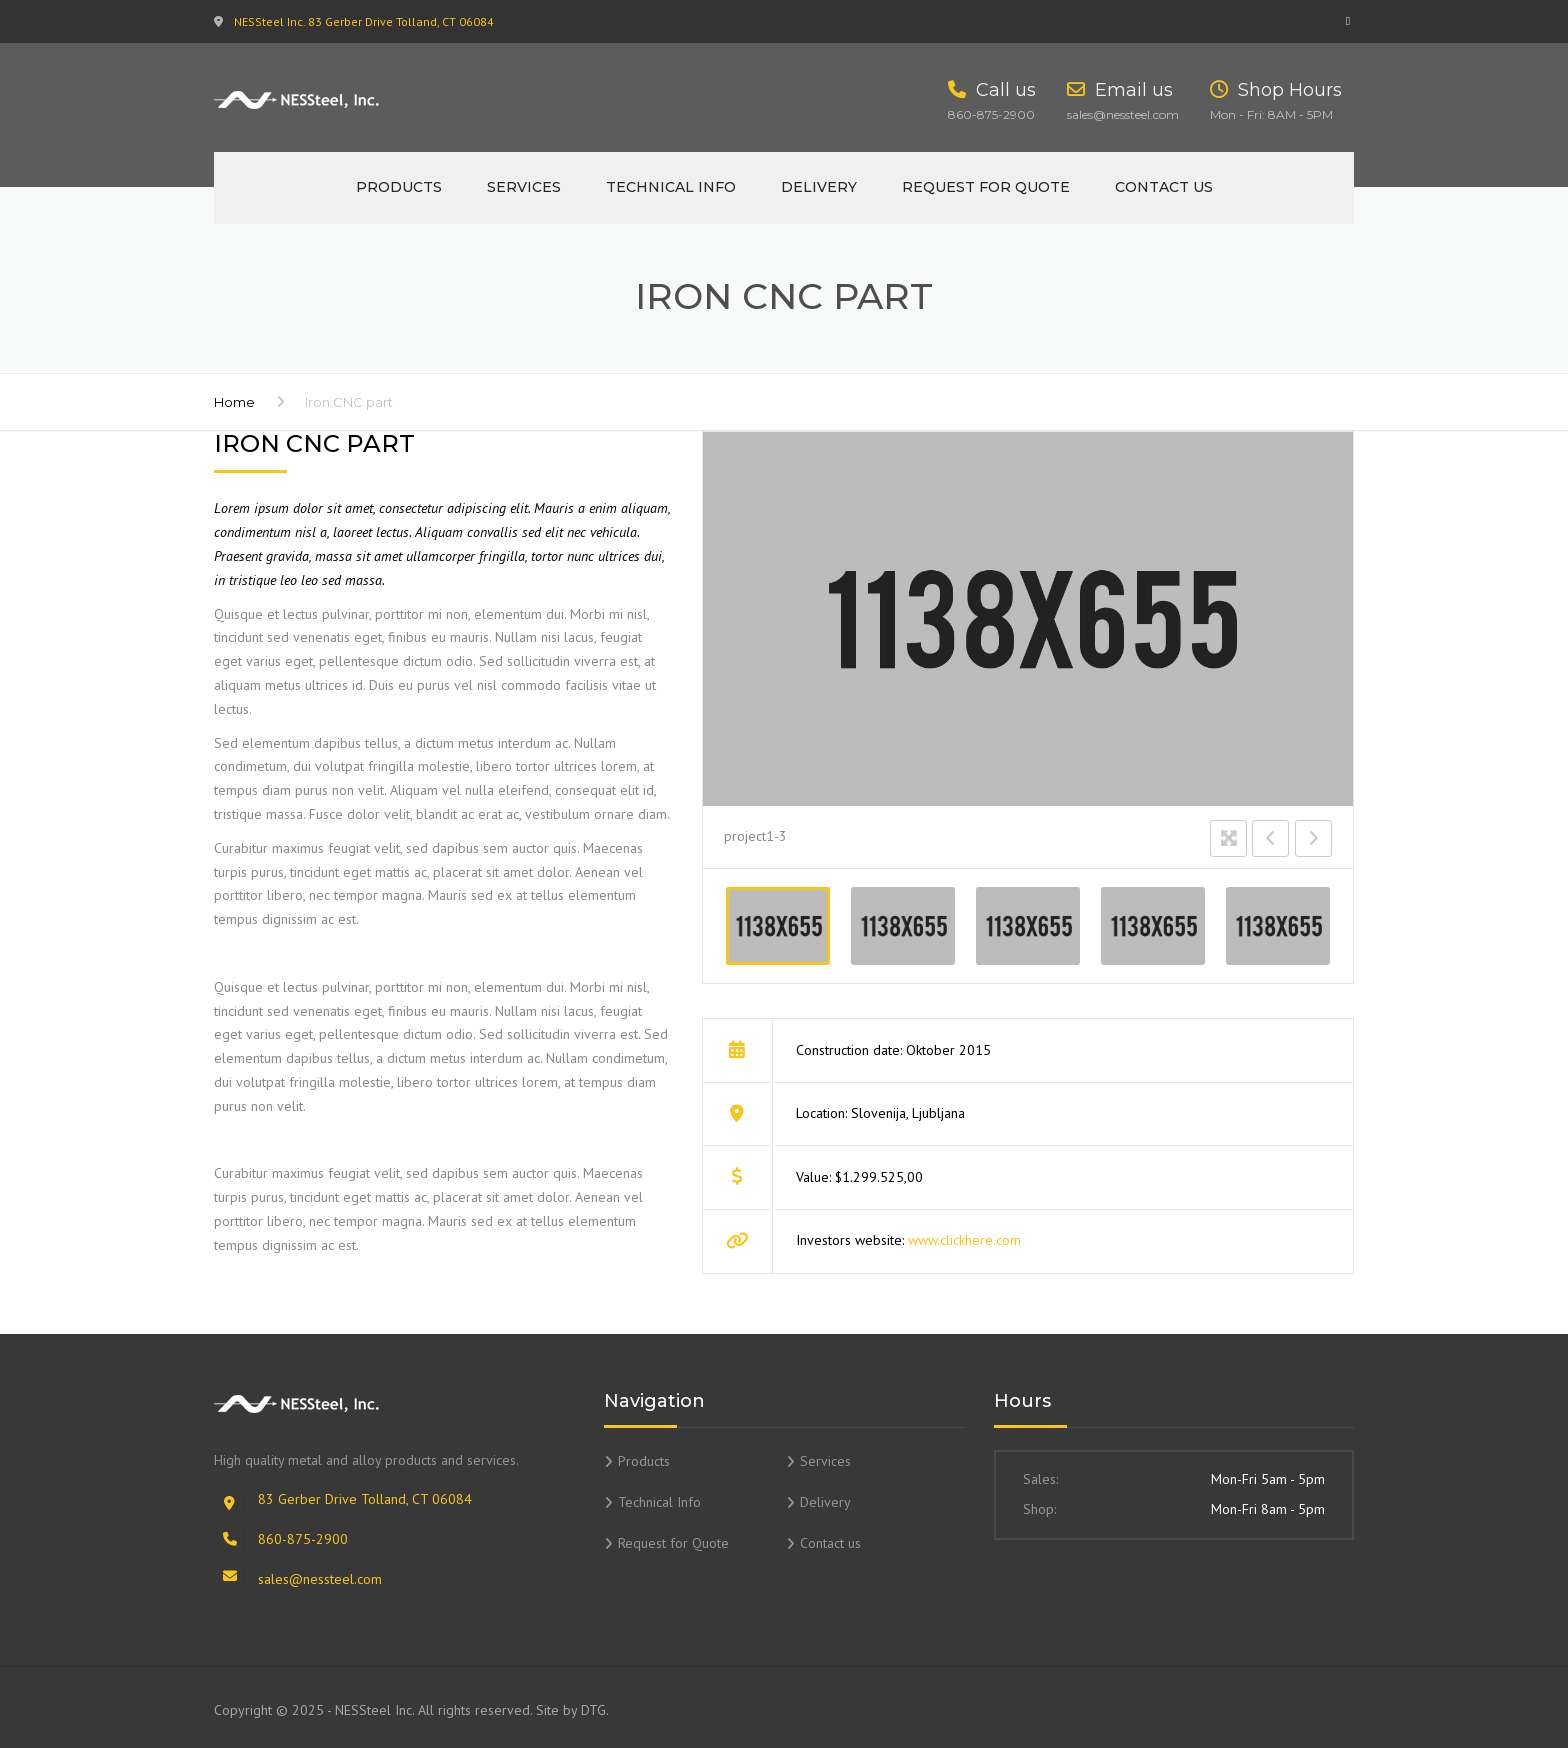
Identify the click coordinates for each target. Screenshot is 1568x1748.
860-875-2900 (303, 1539)
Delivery (819, 187)
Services (524, 187)
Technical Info (671, 187)
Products (399, 187)
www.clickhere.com (964, 1240)
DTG (593, 1710)
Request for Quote (986, 187)
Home (234, 402)
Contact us (1164, 187)
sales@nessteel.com (320, 1579)
